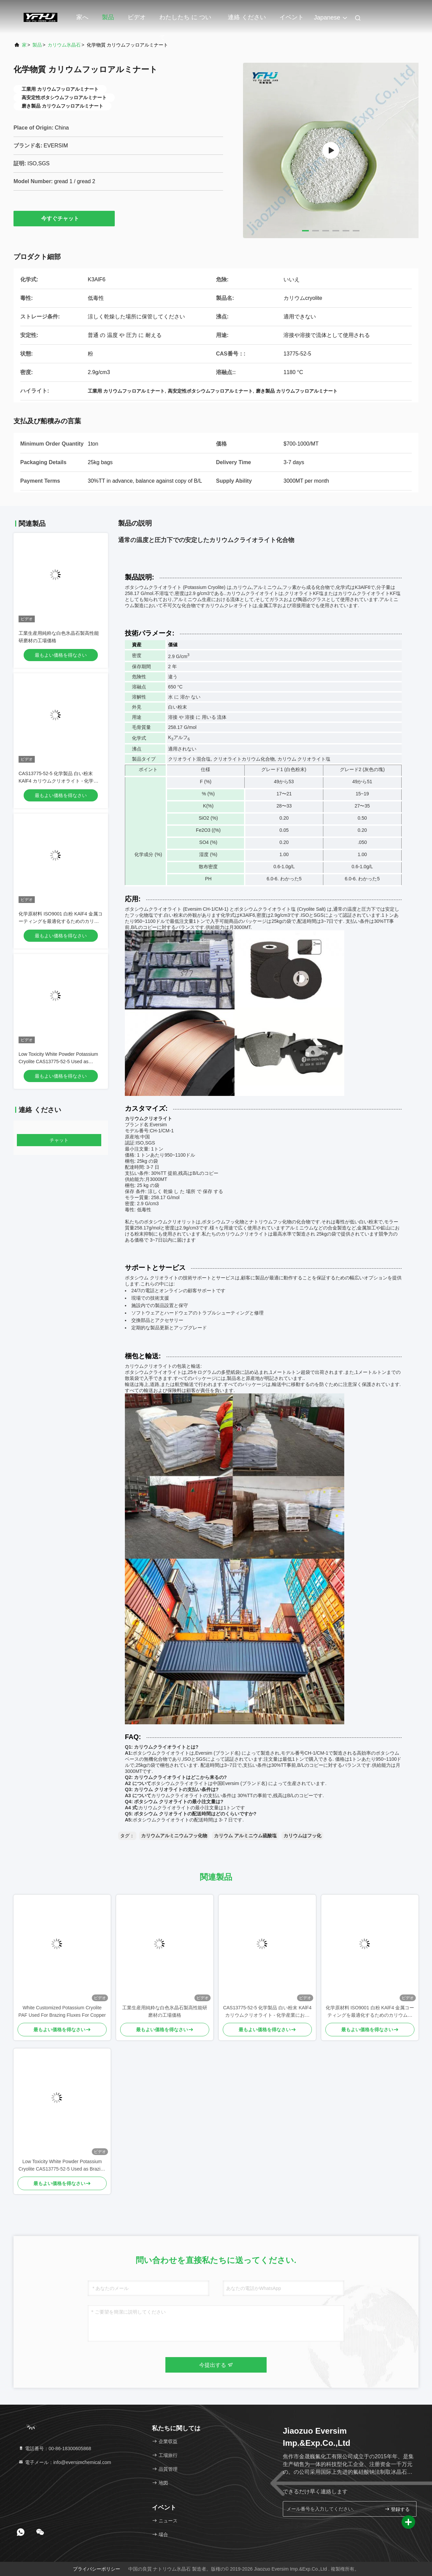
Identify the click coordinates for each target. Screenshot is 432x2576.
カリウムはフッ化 (302, 1835)
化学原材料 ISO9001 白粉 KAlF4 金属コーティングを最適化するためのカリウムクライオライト (61, 921)
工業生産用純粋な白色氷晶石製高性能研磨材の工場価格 (164, 2011)
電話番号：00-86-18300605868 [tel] (54, 2448)
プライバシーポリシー (96, 2569)
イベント (291, 17)
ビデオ (137, 17)
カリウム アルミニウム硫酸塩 (245, 1835)
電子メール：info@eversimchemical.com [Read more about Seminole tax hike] (64, 2462)
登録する (397, 2509)
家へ (82, 17)
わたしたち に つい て (185, 20)
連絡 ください (247, 17)
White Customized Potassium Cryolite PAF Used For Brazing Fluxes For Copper (62, 2011)
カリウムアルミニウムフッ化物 (174, 1835)
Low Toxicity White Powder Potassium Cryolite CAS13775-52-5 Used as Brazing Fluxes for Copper (58, 1061)
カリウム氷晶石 (64, 45)
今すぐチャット (64, 218)
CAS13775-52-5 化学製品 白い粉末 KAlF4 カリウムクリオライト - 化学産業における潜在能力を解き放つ (58, 781)
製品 (108, 17)
